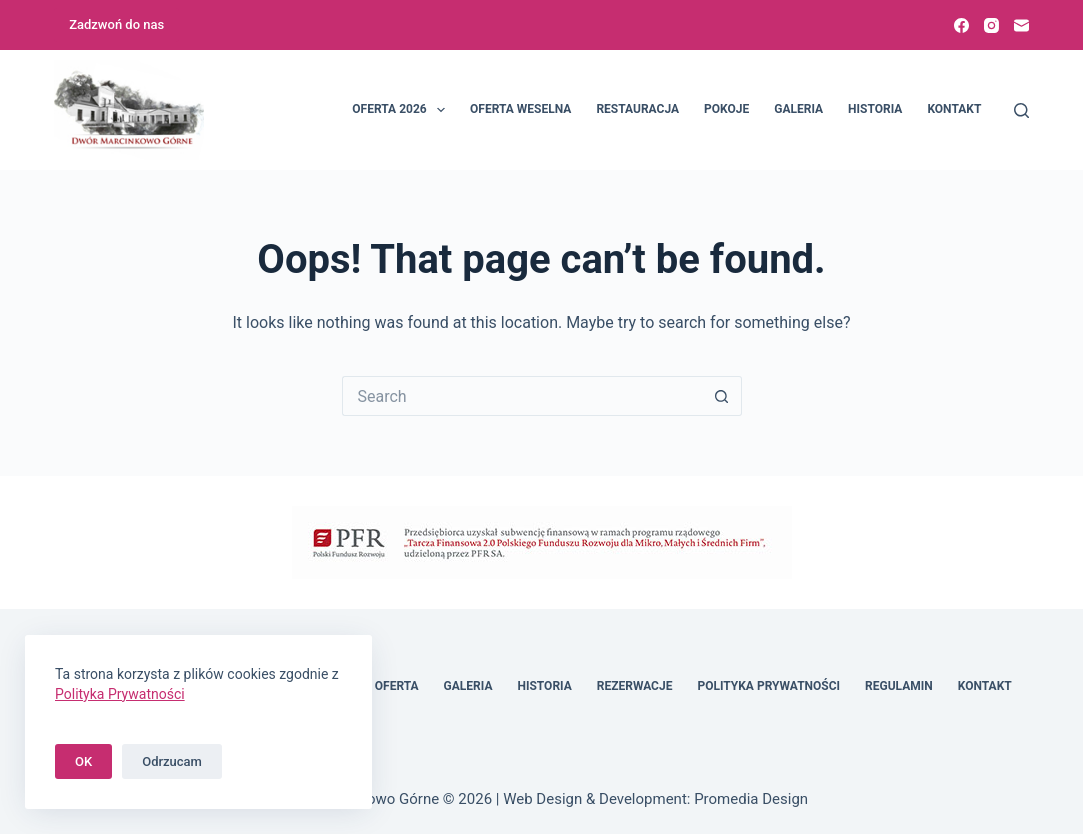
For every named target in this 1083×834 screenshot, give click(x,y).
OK (83, 761)
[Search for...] (522, 396)
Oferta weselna (520, 109)
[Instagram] (991, 25)
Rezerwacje (635, 686)
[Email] (1021, 25)
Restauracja (637, 109)
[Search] (1021, 110)
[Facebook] (961, 25)
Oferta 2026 (402, 110)
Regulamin (899, 686)
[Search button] (722, 396)
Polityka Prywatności (768, 686)
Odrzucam (172, 761)
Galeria (798, 109)
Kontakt (954, 109)
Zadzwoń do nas (116, 24)
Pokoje (726, 109)
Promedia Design (751, 799)
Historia (875, 109)
